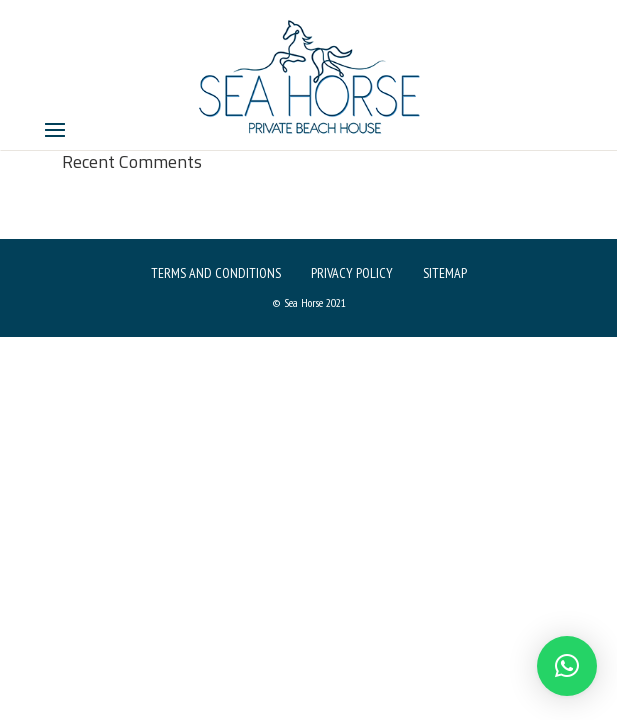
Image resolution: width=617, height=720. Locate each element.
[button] (567, 666)
